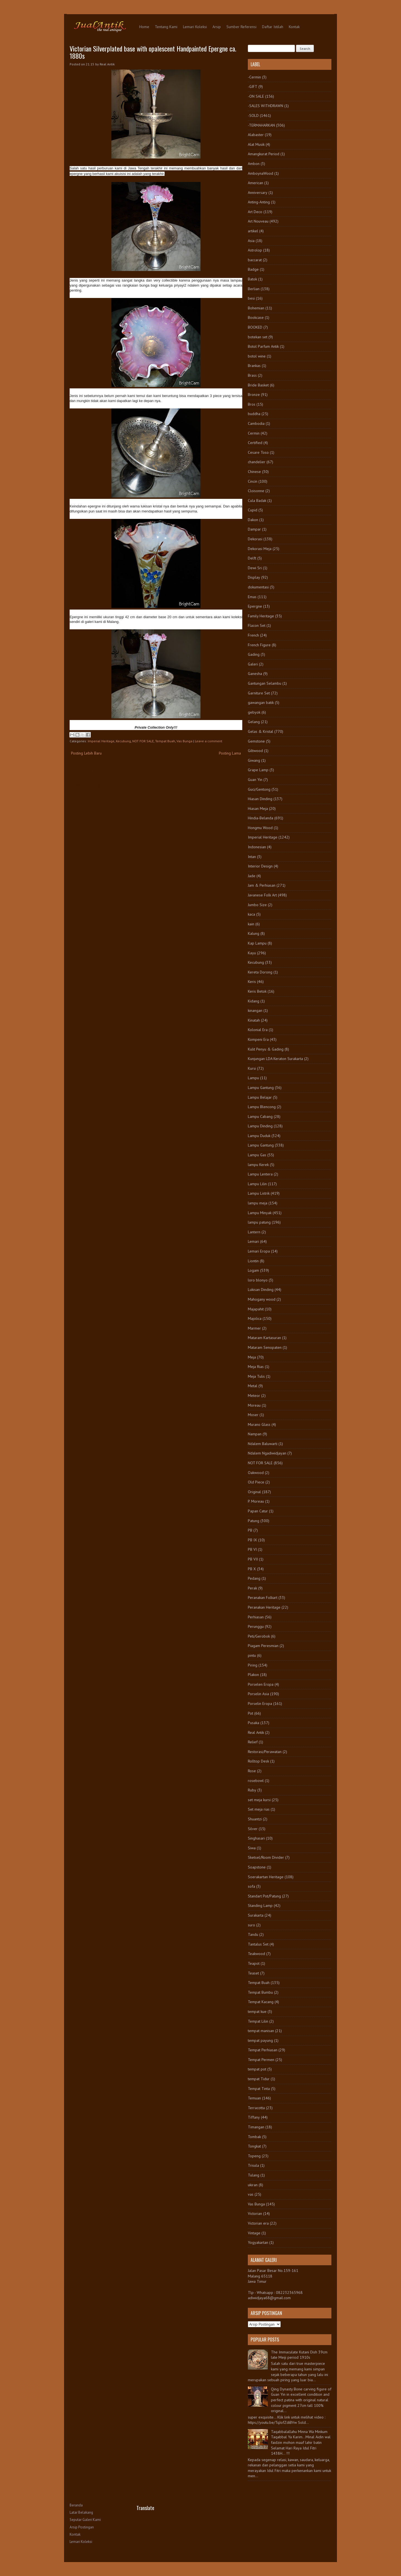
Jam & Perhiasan (261, 885)
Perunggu (256, 1626)
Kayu (252, 952)
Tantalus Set (258, 1944)
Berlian (254, 288)
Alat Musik (256, 144)
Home (144, 26)
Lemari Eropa (259, 1251)
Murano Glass (259, 1424)
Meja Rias (256, 1366)
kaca (251, 914)
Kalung (253, 933)
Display (254, 577)
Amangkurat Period (263, 153)
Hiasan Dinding (260, 798)
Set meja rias (259, 1809)
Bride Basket (258, 385)
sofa (251, 1886)
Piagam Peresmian (263, 1645)
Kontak (294, 26)
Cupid (252, 509)
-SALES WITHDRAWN (265, 105)
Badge (253, 269)
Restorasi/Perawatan (265, 1751)
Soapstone (257, 1867)
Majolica (254, 1318)
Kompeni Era (258, 1039)
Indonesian (257, 846)
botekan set (257, 336)
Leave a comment (208, 741)
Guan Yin (255, 779)
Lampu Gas (257, 1154)
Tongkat (254, 2146)
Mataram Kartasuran (264, 1337)
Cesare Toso (258, 452)
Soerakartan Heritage (265, 1876)
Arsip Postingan (82, 2527)
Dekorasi (255, 538)
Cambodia (256, 423)
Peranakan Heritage (264, 1607)
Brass (252, 375)
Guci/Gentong (259, 789)
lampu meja (257, 1203)
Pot (250, 1713)
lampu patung (259, 1222)
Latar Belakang (81, 2512)
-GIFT (252, 86)
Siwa (252, 1847)
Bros (251, 404)
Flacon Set (256, 625)
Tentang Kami (166, 26)
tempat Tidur (259, 2078)
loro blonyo (258, 1280)
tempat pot (257, 2069)
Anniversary (257, 192)
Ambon (254, 163)
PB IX (252, 1539)
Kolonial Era (258, 1029)
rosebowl (256, 1780)
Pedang (254, 1578)
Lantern (254, 1231)
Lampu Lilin (257, 1183)
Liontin (253, 1260)
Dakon (253, 519)
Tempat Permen (261, 2059)
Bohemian (256, 307)
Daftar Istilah (272, 26)
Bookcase (256, 317)
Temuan (254, 2098)
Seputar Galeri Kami (85, 2519)
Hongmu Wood (260, 827)
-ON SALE (256, 96)
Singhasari (256, 1838)
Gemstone (256, 741)
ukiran (253, 2184)
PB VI (252, 1549)
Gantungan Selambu (264, 683)
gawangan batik (261, 702)
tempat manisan (261, 2030)
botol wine (257, 356)
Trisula (253, 2165)
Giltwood (255, 750)
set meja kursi (259, 1799)
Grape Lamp (258, 769)
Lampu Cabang (260, 1116)
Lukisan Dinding (260, 1289)
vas (250, 2194)
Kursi (252, 1068)
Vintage (254, 2232)
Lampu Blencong (262, 1106)
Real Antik (256, 1732)
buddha (254, 413)
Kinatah (254, 1020)
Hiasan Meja (258, 808)
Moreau (254, 1405)
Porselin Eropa (260, 1703)
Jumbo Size (257, 904)
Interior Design (260, 866)
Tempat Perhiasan (262, 2049)
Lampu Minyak (260, 1212)
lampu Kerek (258, 1164)
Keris (252, 981)
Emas (252, 596)
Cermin (254, 433)
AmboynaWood (260, 173)
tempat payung (260, 2040)
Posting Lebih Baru (86, 753)
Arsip (216, 26)
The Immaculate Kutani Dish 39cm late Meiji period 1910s (299, 2355)
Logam (253, 1270)
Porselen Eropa (260, 1684)
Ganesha (255, 673)
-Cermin (254, 77)
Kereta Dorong (260, 972)
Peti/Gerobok (259, 1636)
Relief (253, 1741)
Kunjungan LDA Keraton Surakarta (275, 1058)
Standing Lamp (260, 1905)
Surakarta (255, 1915)
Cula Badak (257, 500)
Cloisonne (256, 490)
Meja (252, 1357)
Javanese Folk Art (262, 895)
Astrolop (255, 250)
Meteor (254, 1395)
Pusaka (253, 1722)
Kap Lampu (257, 943)
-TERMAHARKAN (261, 125)
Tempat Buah (165, 741)
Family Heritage (261, 615)
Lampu (253, 1077)
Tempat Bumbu (260, 1992)
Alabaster (256, 134)
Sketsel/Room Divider (266, 1857)
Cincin (252, 481)
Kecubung (123, 741)
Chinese (254, 471)
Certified (255, 442)
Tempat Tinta (259, 2088)
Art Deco (255, 211)
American (255, 182)
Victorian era (258, 2223)
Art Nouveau (258, 221)
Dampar (254, 529)
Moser (253, 1414)
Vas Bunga (184, 741)
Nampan (254, 1433)
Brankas (254, 365)
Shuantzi (255, 1818)
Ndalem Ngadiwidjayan (267, 1453)
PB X (252, 1568)
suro (251, 1924)
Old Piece (256, 1482)
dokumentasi (258, 587)
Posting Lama (230, 753)
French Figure (259, 644)
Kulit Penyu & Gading (265, 1049)
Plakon (253, 1674)
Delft (252, 558)
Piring (252, 1665)
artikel (253, 230)
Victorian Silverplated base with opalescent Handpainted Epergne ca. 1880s (153, 52)
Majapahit (256, 1309)
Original (254, 1491)
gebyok (254, 712)
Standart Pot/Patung (264, 1896)
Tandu (253, 1934)
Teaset (253, 1973)
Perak (252, 1588)
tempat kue (257, 2011)
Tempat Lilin (258, 2021)
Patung (253, 1520)
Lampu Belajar (260, 1097)
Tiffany (254, 2117)
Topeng (254, 2155)
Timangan (256, 2126)
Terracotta (256, 2107)
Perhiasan (256, 1616)
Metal (252, 1385)
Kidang (253, 1001)
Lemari (253, 1241)
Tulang (253, 2175)
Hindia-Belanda (260, 817)
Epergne (255, 606)
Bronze (254, 394)
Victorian (255, 2213)
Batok (252, 279)
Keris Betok (257, 991)
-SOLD (253, 115)
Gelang (254, 721)
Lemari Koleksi (195, 26)
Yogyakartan (258, 2242)
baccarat (255, 259)
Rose (252, 1770)
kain (251, 923)
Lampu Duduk (259, 1135)
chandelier (256, 461)
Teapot (254, 1963)
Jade (251, 875)
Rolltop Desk (258, 1761)
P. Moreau (256, 1501)
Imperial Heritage (101, 741)
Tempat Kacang (260, 2001)
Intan (252, 856)
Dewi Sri (255, 567)
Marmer (254, 1328)
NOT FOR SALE (143, 741)
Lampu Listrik (259, 1193)
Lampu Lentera (260, 1174)
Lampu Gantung (261, 1087)
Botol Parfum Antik (263, 346)
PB (250, 1530)
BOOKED (255, 327)
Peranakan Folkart (262, 1597)
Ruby (252, 1790)
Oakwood (256, 1472)
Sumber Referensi (241, 26)
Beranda (76, 2505)
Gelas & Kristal (260, 731)
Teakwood (256, 1953)
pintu (252, 1655)
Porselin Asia (258, 1693)
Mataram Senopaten (265, 1347)
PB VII (253, 1559)
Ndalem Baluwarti (262, 1443)
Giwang (254, 760)
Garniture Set (259, 693)
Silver (253, 1828)
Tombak (254, 2136)
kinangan (255, 1010)
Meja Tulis (256, 1376)
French (253, 635)
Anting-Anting (259, 201)
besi (251, 298)
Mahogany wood (261, 1299)
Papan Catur (258, 1510)
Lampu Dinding (260, 1125)
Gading (254, 654)
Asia (251, 240)
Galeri (253, 664)
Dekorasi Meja (260, 548)
